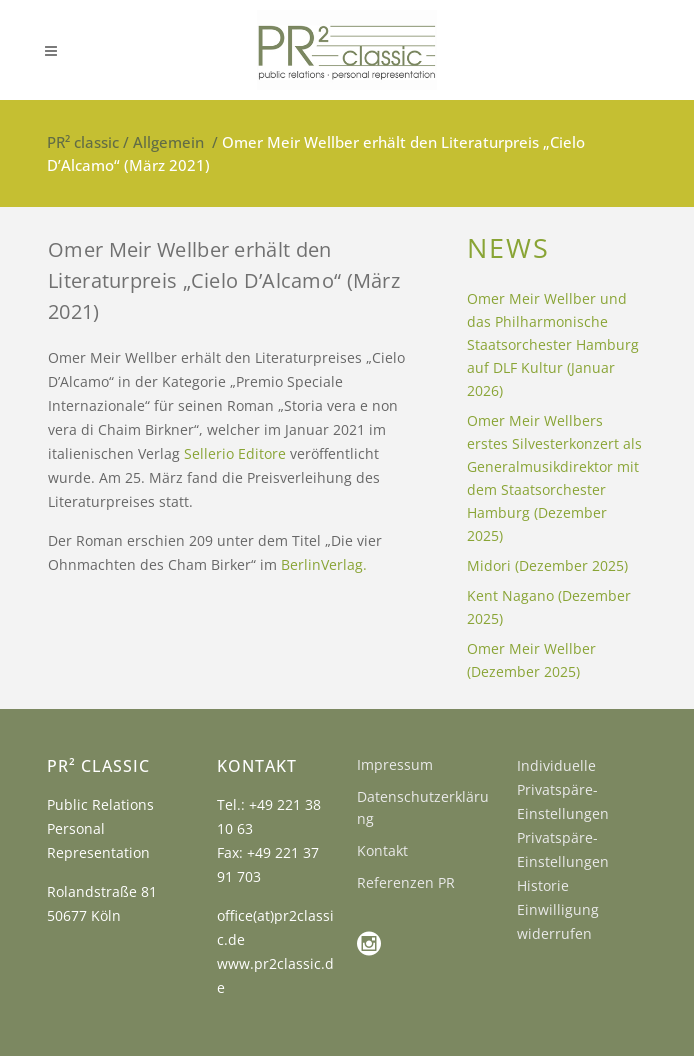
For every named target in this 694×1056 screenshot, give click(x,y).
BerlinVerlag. (324, 564)
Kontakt (382, 850)
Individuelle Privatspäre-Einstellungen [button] (563, 789)
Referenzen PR (406, 882)
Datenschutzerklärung (423, 807)
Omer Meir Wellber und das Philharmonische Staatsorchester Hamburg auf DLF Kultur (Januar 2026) (553, 344)
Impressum (395, 764)
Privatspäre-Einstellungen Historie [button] (563, 861)
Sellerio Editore (235, 453)
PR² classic (83, 142)
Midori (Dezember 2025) (547, 565)
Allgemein (168, 142)
